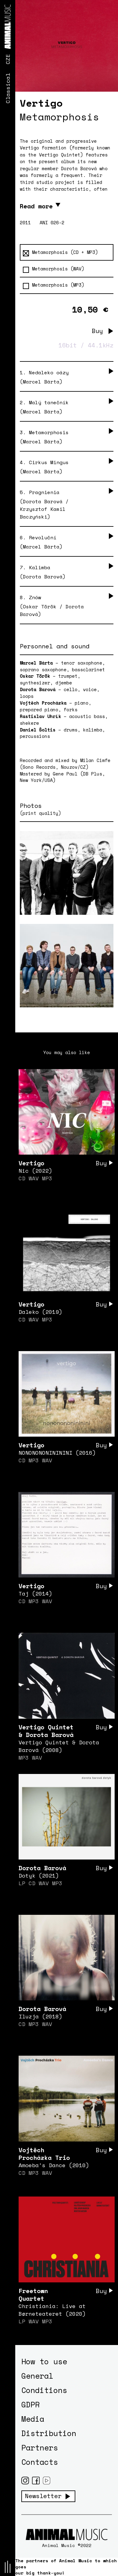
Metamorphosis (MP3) (53, 285)
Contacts (39, 2462)
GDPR (30, 2404)
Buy (97, 330)
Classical (8, 88)
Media (32, 2418)
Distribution (48, 2433)
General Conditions (44, 2383)
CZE (8, 59)
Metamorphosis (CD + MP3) (60, 252)
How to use (44, 2361)
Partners (39, 2447)
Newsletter (43, 2496)
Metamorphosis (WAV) (53, 269)
